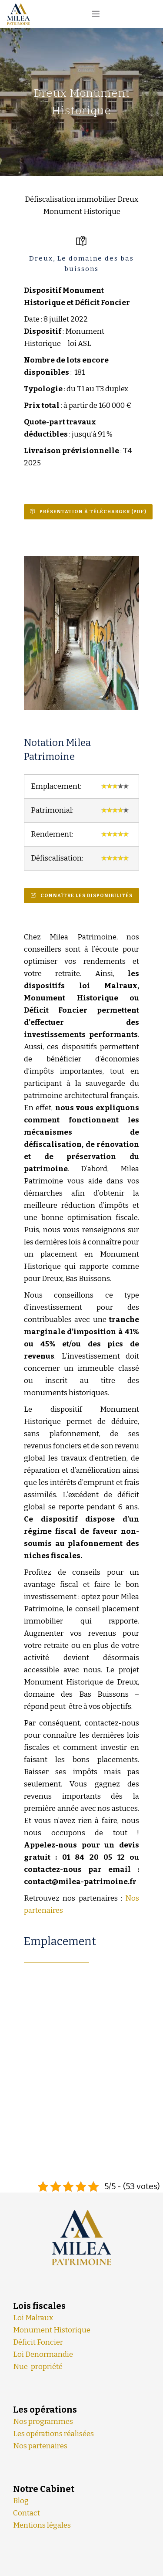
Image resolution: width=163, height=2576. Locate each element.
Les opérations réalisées (53, 2433)
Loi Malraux (33, 2317)
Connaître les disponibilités (86, 895)
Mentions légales (42, 2525)
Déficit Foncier (38, 2342)
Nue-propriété (38, 2366)
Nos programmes (43, 2421)
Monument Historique (51, 2330)
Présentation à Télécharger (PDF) (93, 512)
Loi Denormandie (43, 2354)
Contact (26, 2513)
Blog (21, 2500)
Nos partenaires (40, 2446)
